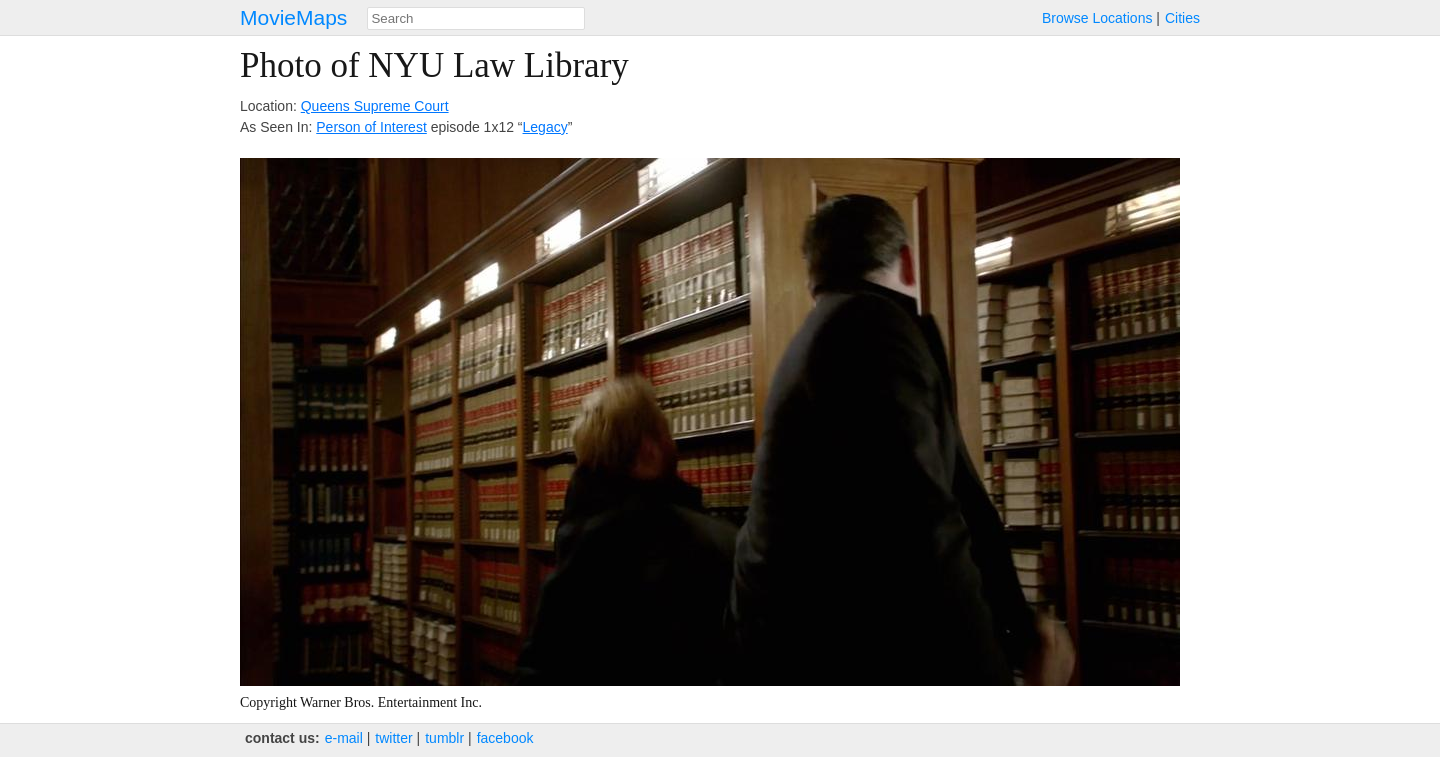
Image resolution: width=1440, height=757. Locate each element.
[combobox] (476, 18)
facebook (505, 738)
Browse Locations (1097, 18)
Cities (1182, 18)
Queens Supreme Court (375, 106)
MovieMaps (293, 17)
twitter (393, 738)
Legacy (545, 127)
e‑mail (344, 738)
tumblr (444, 738)
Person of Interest (371, 127)
